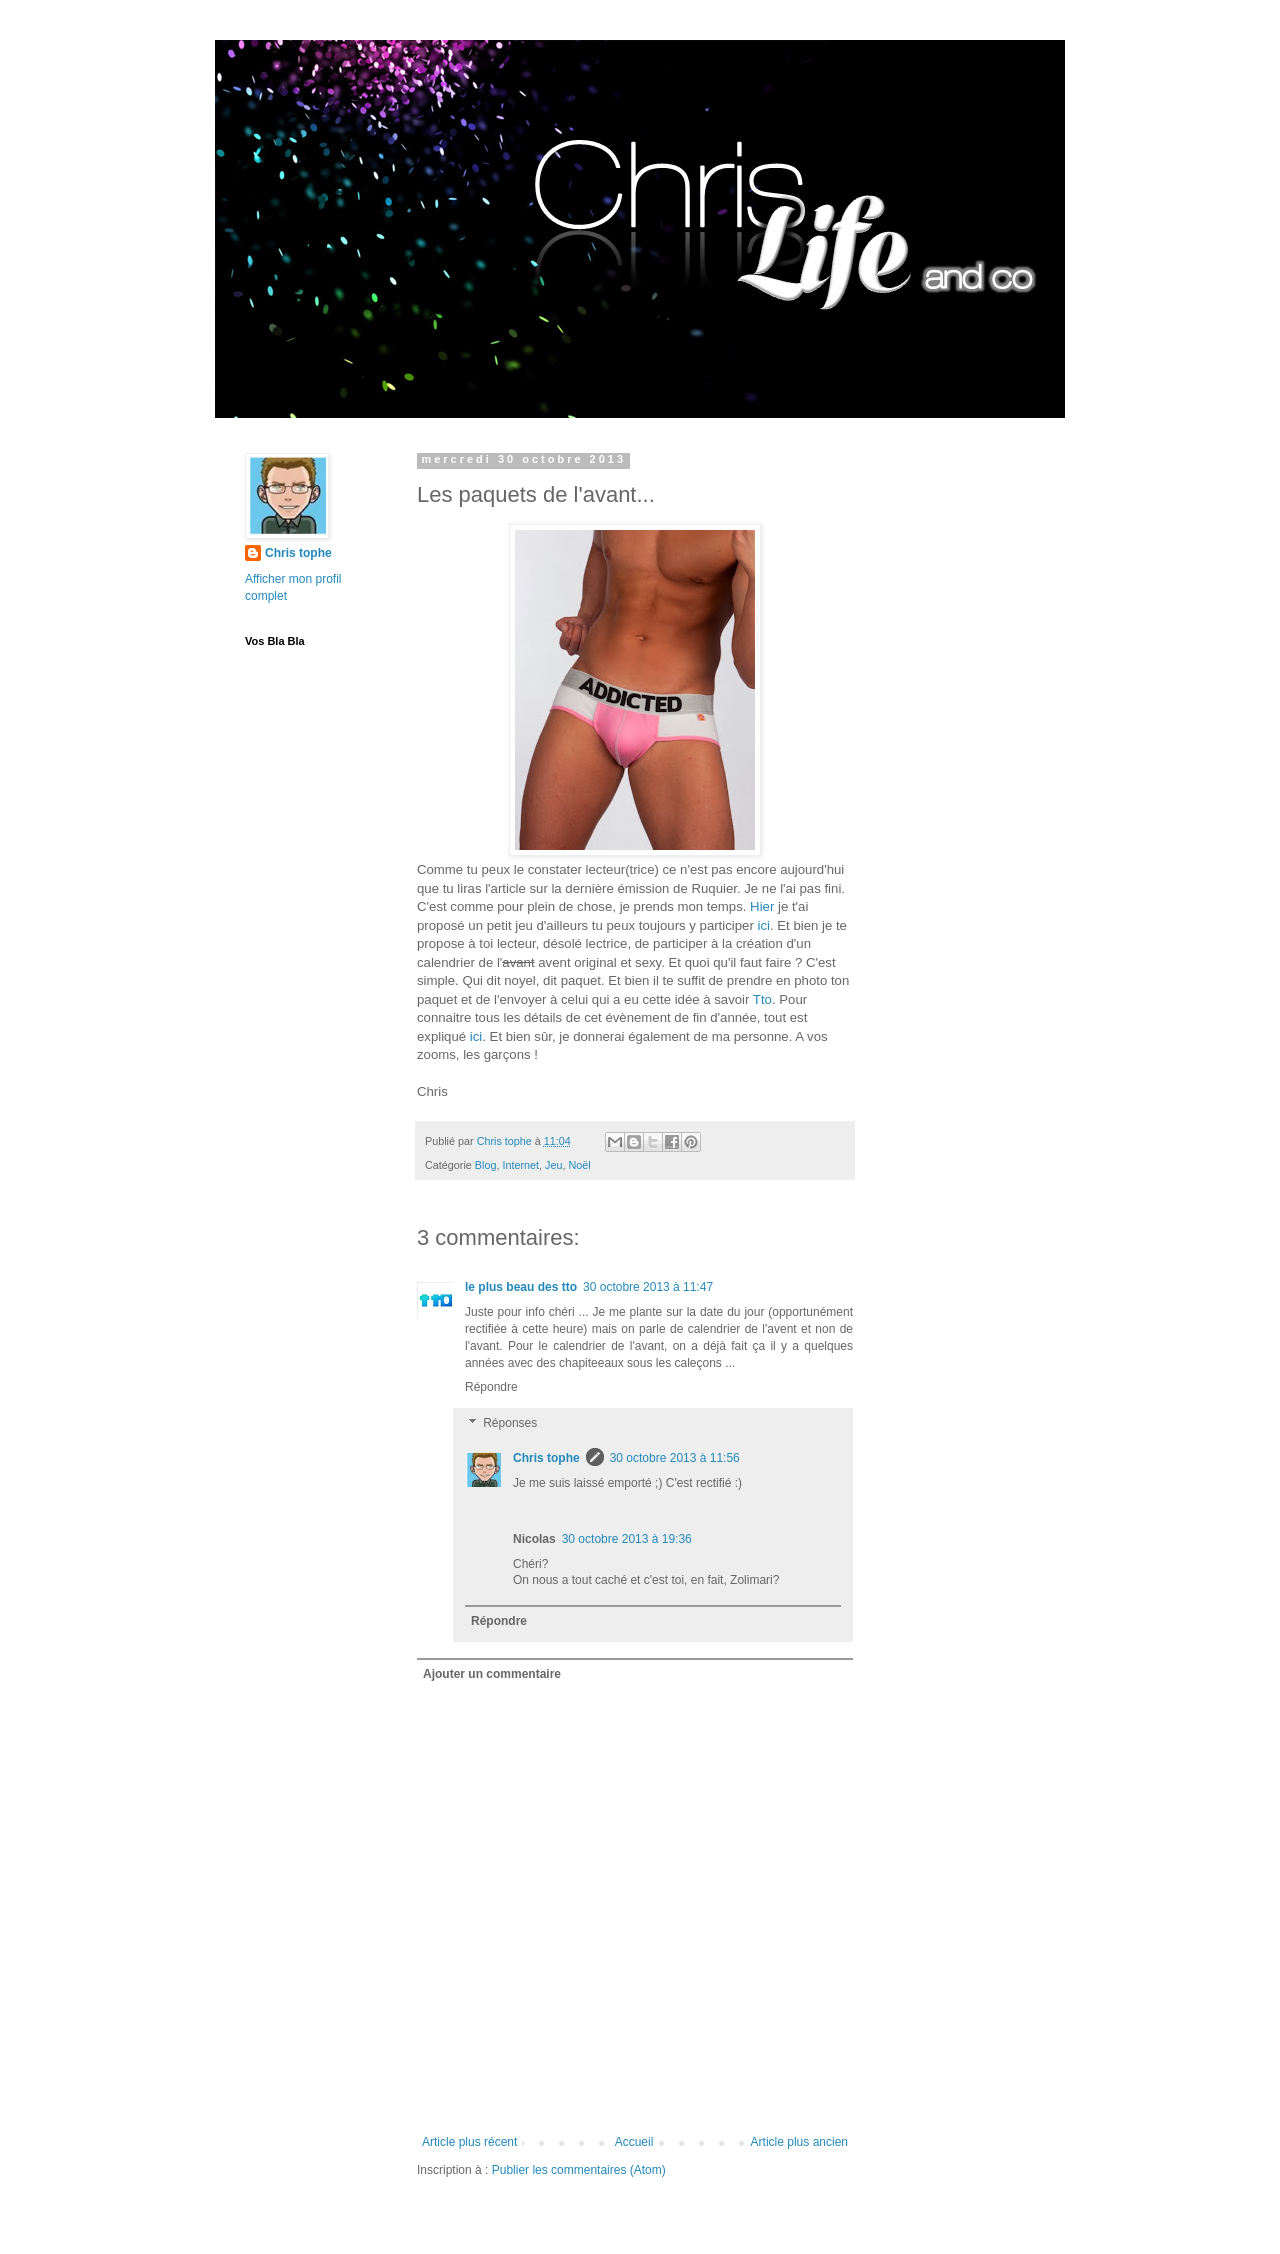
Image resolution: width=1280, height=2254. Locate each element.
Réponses (510, 1423)
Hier (762, 906)
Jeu (553, 1165)
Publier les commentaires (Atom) (579, 2170)
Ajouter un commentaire (492, 1674)
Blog (486, 1165)
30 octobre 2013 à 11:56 (675, 1458)
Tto (762, 999)
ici (763, 925)
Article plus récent (469, 2142)
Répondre (491, 1387)
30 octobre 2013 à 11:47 (648, 1287)
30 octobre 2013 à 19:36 (627, 1539)
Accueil (634, 2142)
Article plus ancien (799, 2142)
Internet (520, 1165)
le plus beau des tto (521, 1287)
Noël (580, 1165)
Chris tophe (546, 1458)
